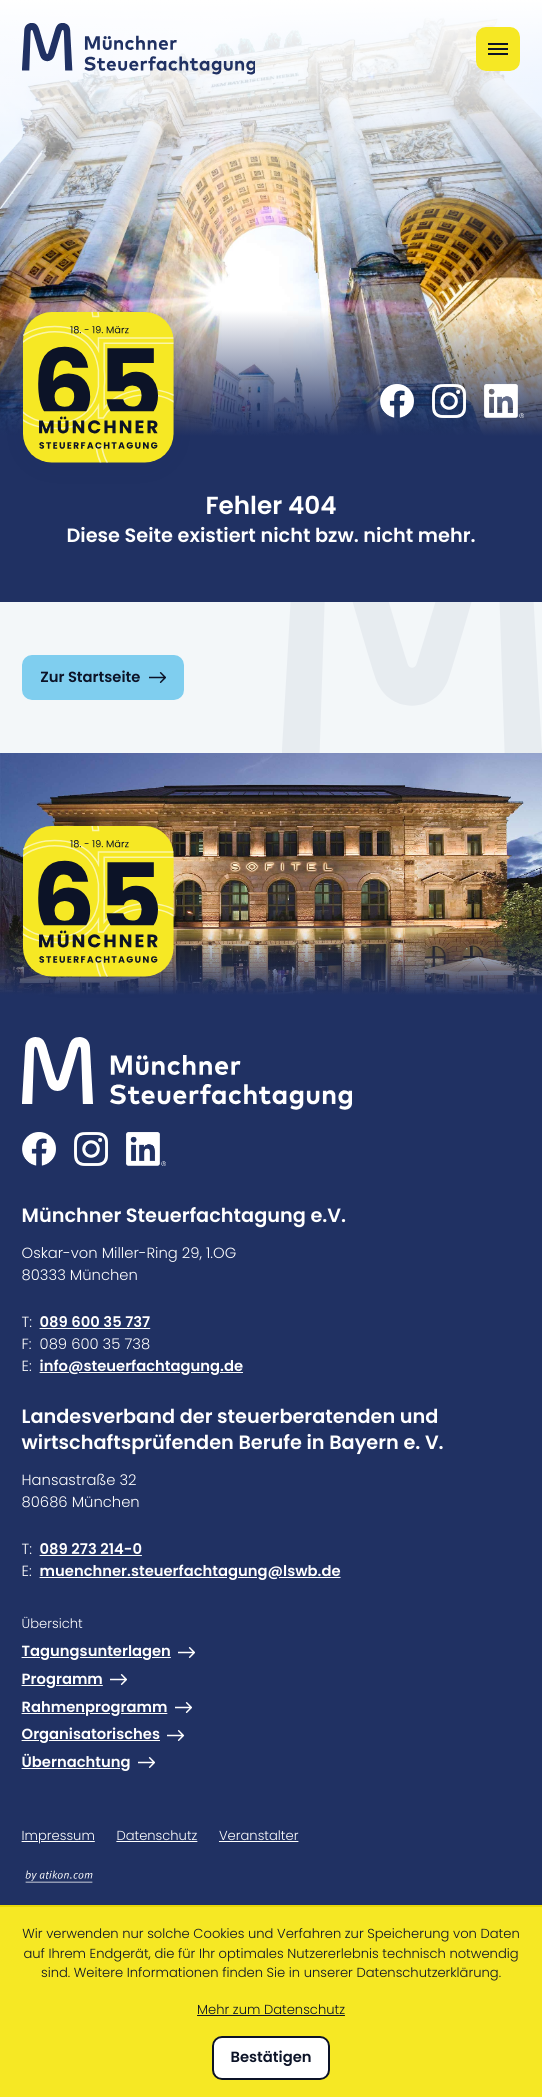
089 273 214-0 (91, 1549)
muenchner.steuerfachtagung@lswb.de (190, 1571)
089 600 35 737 (95, 1322)
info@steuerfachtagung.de (141, 1366)
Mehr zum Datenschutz (271, 2009)
